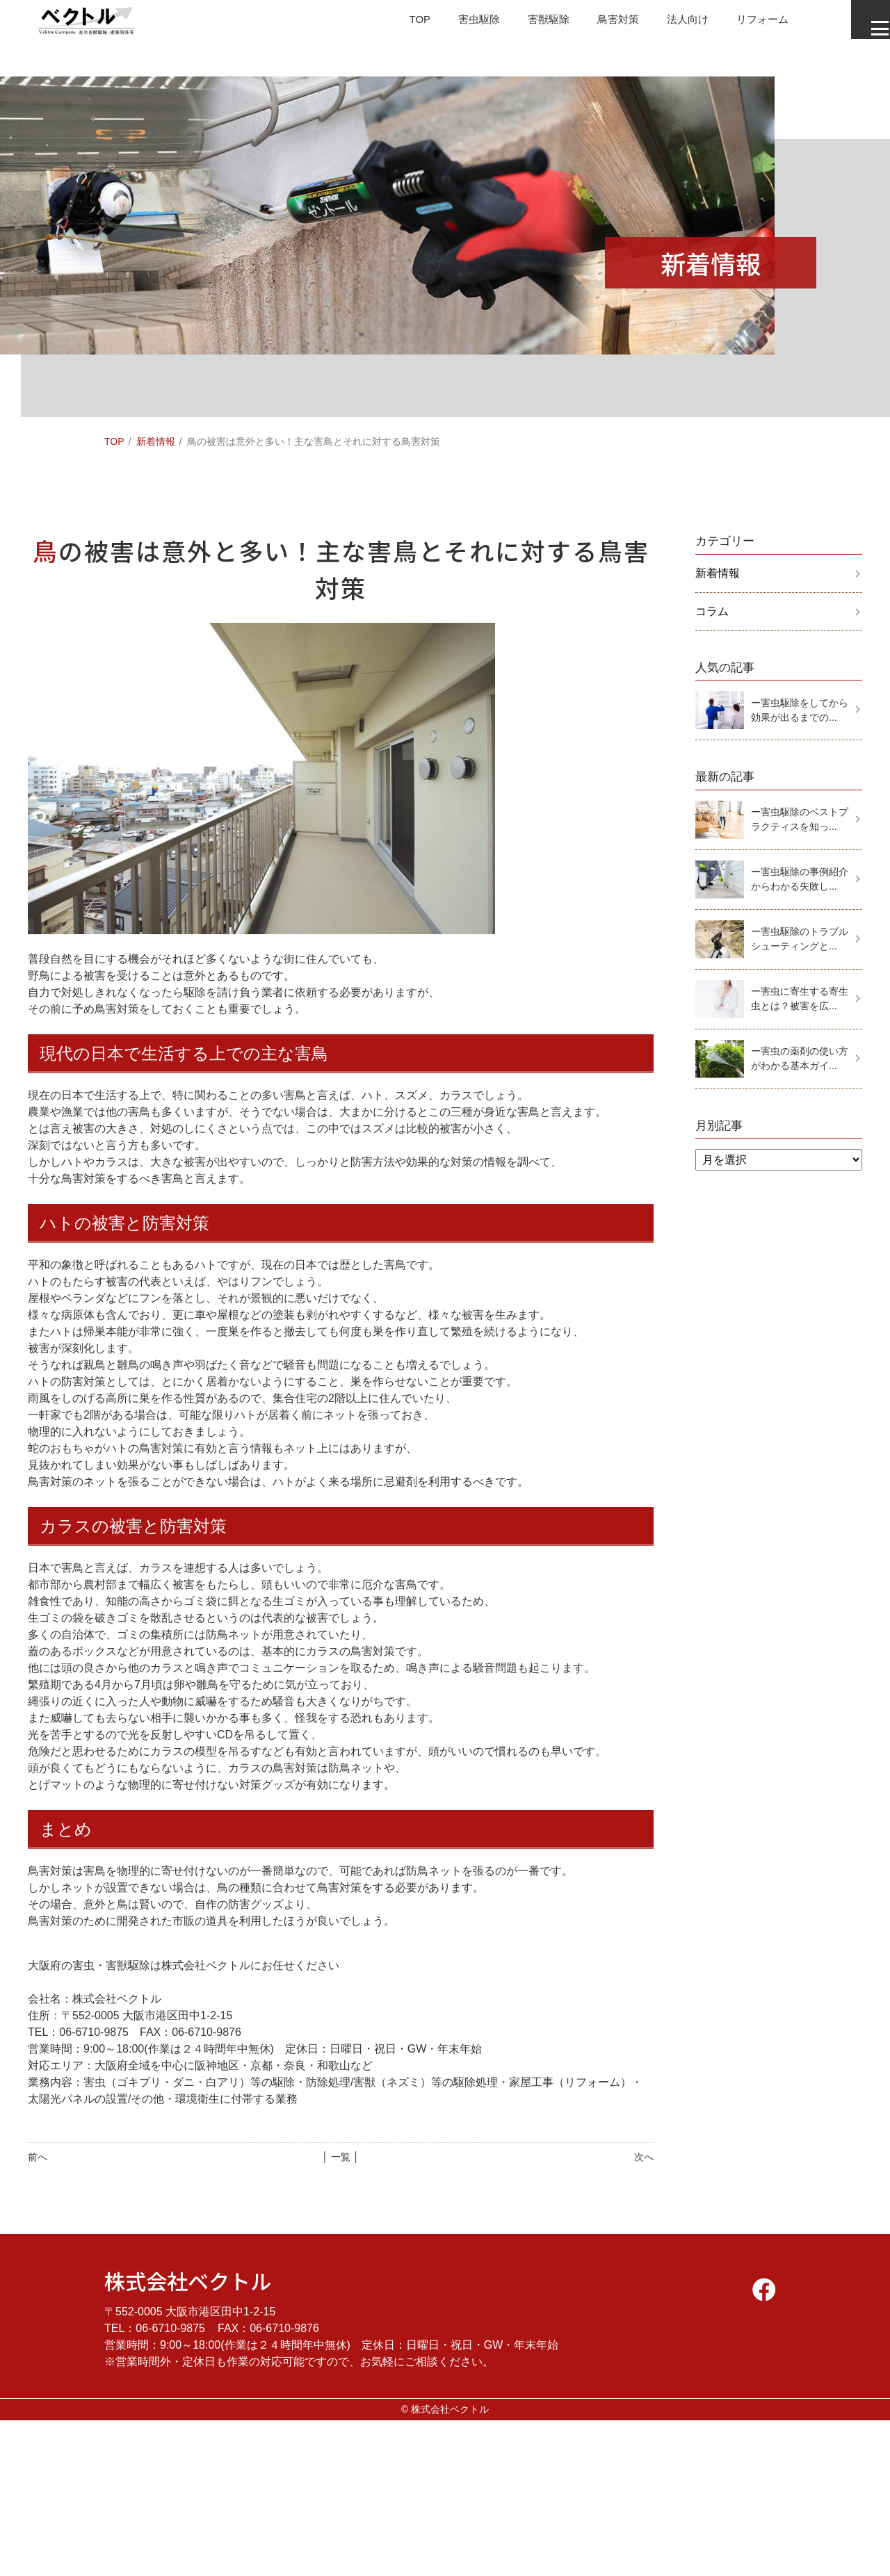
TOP (387, 24)
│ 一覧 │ (340, 2156)
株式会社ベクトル (187, 2280)
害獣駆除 (521, 24)
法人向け (666, 24)
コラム (712, 611)
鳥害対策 (594, 24)
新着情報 (155, 441)
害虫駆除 (449, 24)
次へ (644, 2156)
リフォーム (744, 24)
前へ (37, 2156)
